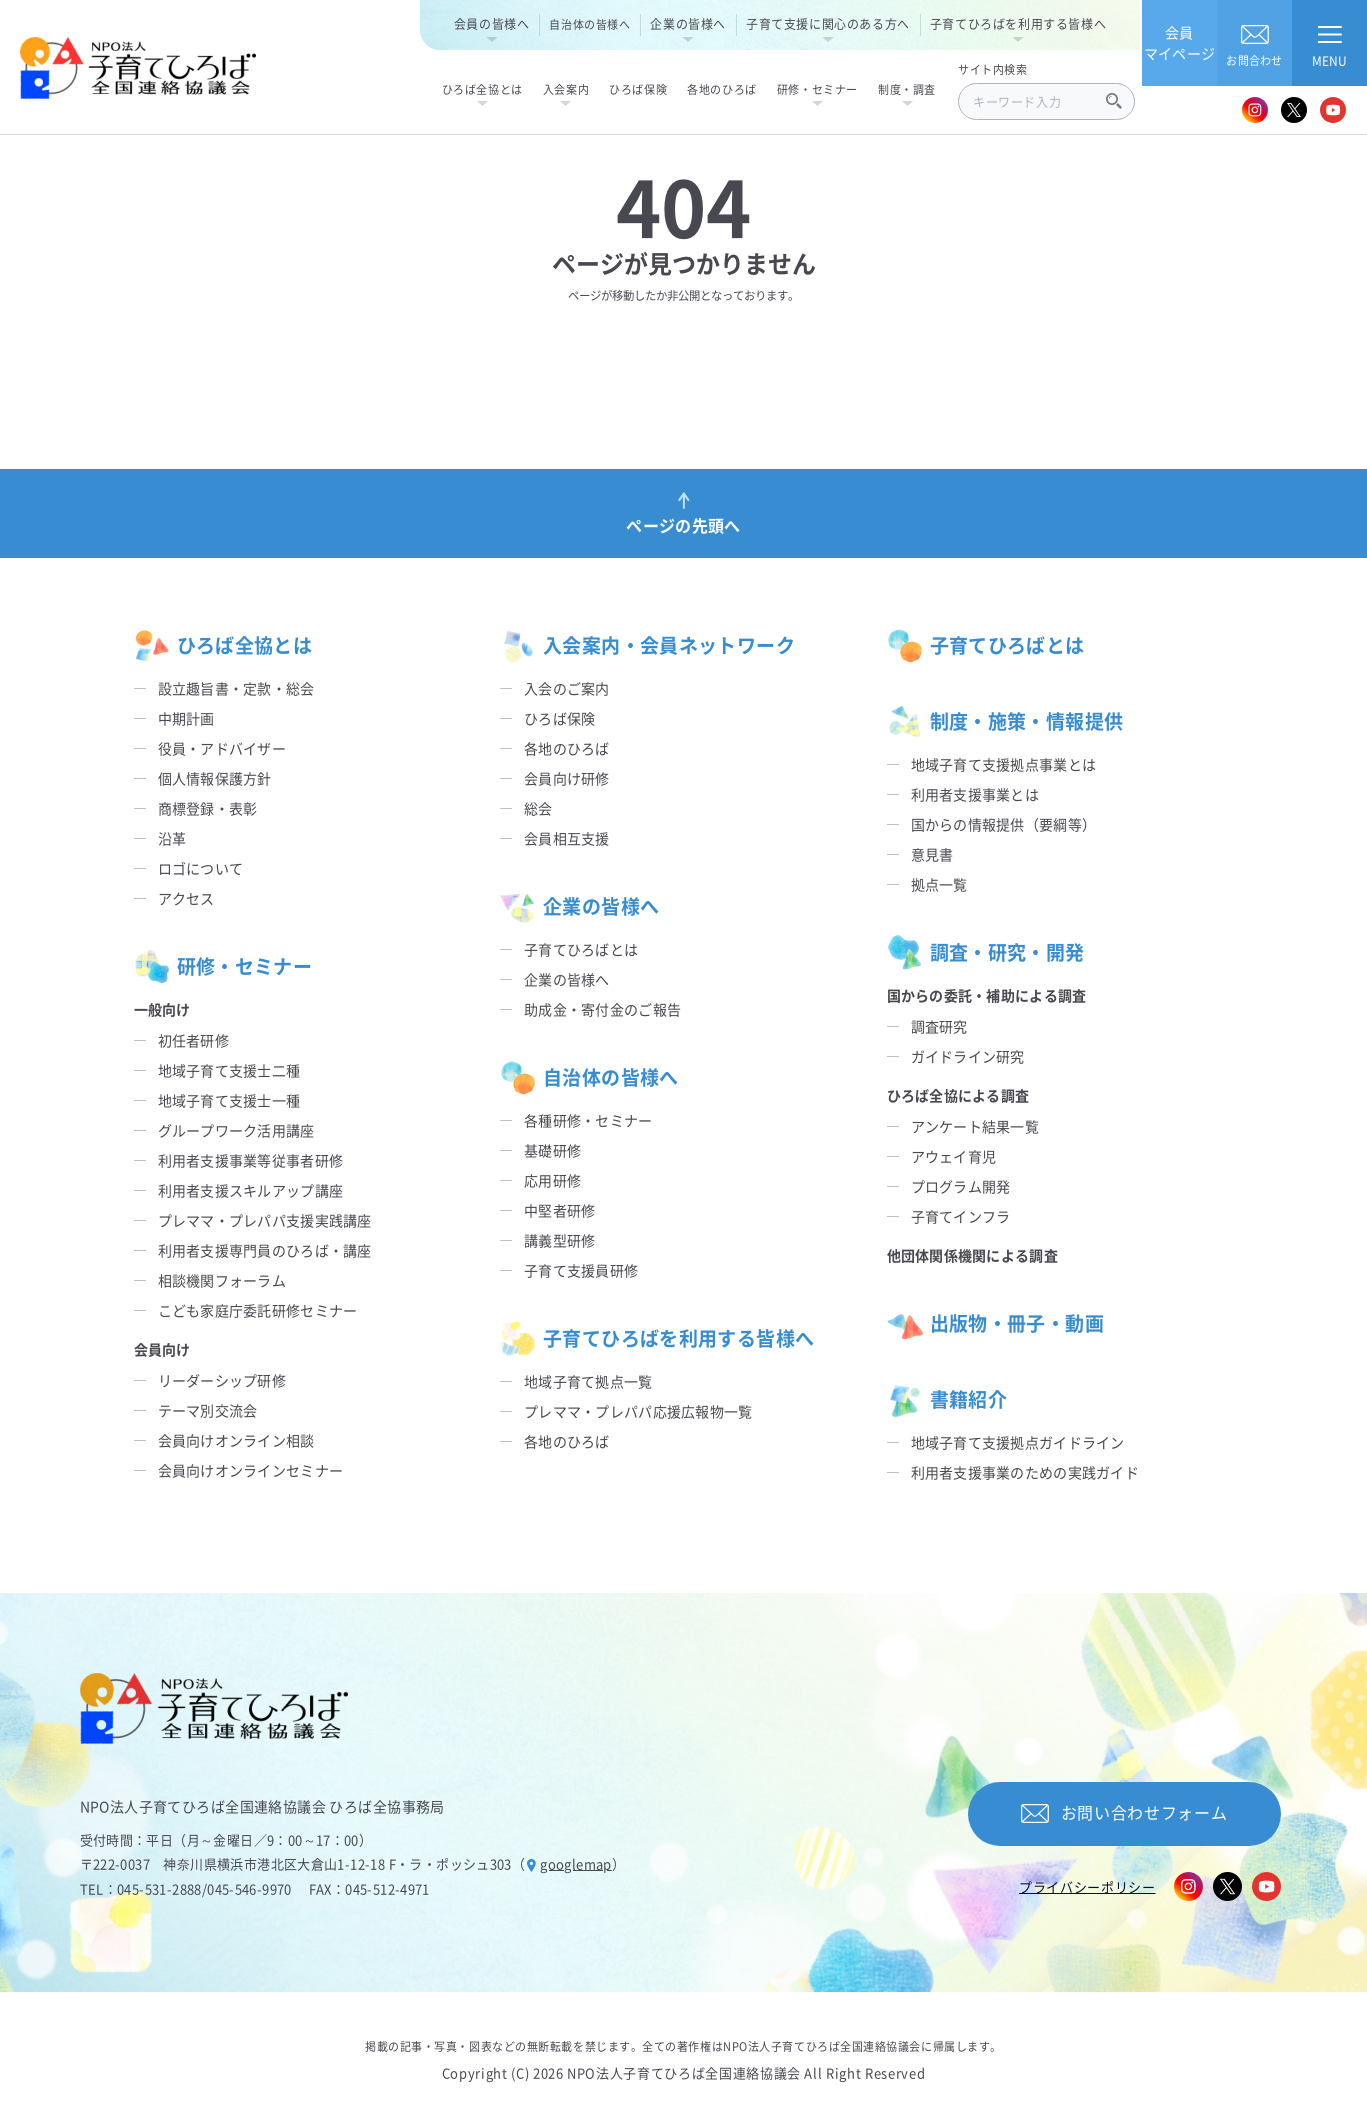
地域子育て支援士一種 (229, 1100)
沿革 (172, 838)
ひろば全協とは (223, 646)
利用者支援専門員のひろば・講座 (265, 1250)
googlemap (576, 1863)
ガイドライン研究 (968, 1056)
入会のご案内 (567, 688)
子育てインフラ (961, 1216)
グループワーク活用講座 (236, 1130)
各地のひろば (567, 748)
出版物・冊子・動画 (995, 1324)
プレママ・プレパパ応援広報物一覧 (638, 1411)
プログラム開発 (961, 1186)
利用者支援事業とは (975, 794)
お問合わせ (1254, 42)
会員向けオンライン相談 (236, 1440)
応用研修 (552, 1180)
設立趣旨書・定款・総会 (236, 688)
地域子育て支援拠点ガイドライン (1018, 1442)
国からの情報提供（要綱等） (1004, 824)
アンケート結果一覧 (975, 1126)
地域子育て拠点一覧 (588, 1381)
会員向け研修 (567, 778)
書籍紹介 (947, 1400)
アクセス (186, 898)
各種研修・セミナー (588, 1120)
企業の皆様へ (688, 23)
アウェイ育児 (954, 1156)
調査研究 (939, 1026)
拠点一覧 (939, 884)
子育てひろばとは (581, 949)
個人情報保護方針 (215, 778)
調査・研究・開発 (986, 953)
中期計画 (186, 718)
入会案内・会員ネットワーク (647, 646)
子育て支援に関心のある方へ (828, 23)
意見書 (932, 854)
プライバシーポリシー (1087, 1886)
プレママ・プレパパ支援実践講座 (265, 1220)
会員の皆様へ (492, 23)
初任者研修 (193, 1040)
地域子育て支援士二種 (229, 1070)
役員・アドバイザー (222, 748)
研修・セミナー (223, 967)
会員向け (162, 1349)
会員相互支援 (567, 838)
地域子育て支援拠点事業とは (1004, 764)
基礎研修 (552, 1150)
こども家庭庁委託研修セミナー (258, 1310)
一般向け (162, 1009)
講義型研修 (559, 1240)
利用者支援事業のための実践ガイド (1025, 1472)
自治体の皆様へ (589, 24)
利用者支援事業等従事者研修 (251, 1160)
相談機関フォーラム (222, 1280)
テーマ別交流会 (208, 1410)
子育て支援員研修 (581, 1270)
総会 (538, 808)
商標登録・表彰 (208, 808)
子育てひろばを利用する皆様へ (1018, 23)
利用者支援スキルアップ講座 (251, 1190)
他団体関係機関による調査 (972, 1255)
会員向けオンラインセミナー (251, 1470)
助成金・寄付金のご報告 (602, 1009)
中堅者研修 (559, 1210)
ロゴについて (201, 868)
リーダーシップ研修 (222, 1380)
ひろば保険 (559, 718)
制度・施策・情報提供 (1005, 722)
